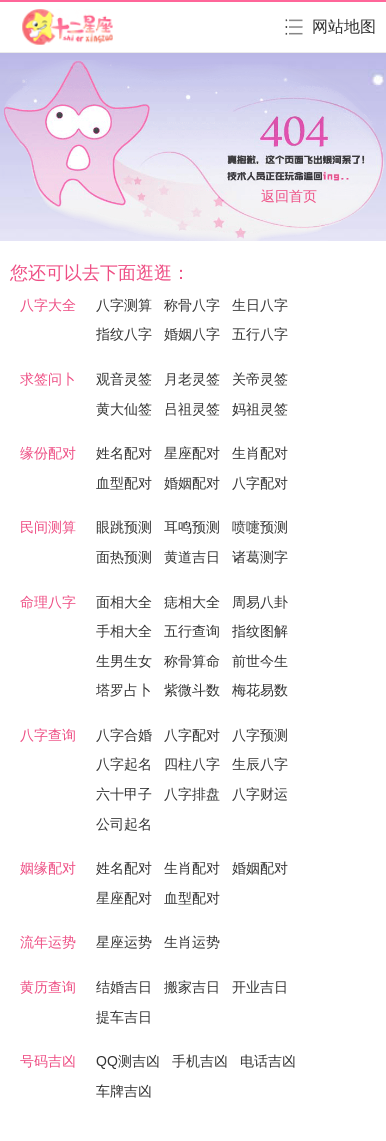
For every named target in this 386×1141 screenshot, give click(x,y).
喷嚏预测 (260, 527)
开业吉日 (260, 987)
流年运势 (48, 942)
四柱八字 (192, 764)
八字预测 (260, 735)
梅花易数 (260, 690)
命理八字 (48, 602)
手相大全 (124, 631)
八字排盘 (192, 794)
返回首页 (289, 196)
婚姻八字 (192, 334)
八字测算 (124, 305)
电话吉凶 (268, 1061)
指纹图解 (260, 631)
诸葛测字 (260, 557)
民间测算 (48, 527)
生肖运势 (192, 942)
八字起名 (124, 764)
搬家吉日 (192, 987)
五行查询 (192, 631)
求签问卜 (48, 379)
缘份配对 (48, 453)
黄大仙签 (124, 409)
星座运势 (124, 942)
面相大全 (124, 602)
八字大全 (48, 305)
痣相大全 (192, 602)
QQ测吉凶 (128, 1061)
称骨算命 (192, 661)
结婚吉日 (124, 987)
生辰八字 (260, 764)
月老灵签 (192, 379)
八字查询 (48, 735)
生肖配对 (260, 453)
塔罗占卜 (124, 690)
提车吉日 (124, 1017)
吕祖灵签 (192, 409)
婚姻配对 (192, 483)
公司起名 (124, 824)
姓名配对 (124, 453)
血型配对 (124, 483)
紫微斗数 (192, 690)
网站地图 (344, 26)
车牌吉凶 (124, 1091)
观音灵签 (124, 379)
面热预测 (124, 557)
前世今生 (260, 661)
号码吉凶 (48, 1061)
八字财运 (260, 794)
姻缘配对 (48, 868)
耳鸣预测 (192, 527)
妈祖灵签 (260, 409)
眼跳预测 (124, 527)
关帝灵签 (260, 379)
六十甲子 (124, 794)
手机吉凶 (200, 1061)
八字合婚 (124, 735)
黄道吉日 (192, 557)
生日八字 (260, 305)
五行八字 (260, 334)
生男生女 (124, 661)
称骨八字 (192, 305)
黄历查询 (48, 987)
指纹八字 (124, 334)
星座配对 (192, 453)
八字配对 (260, 483)
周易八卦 (260, 602)
